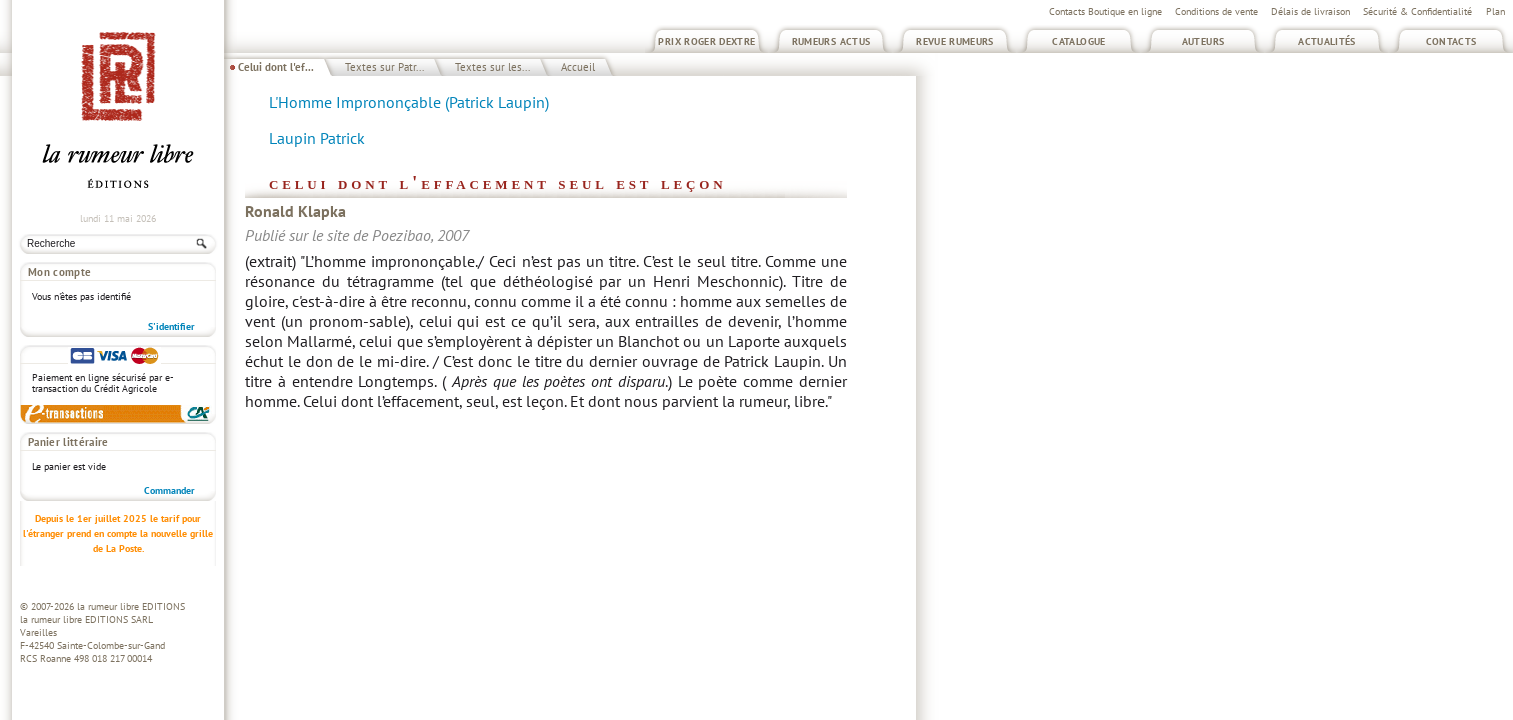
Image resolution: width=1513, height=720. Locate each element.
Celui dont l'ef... (276, 67)
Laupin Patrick (317, 138)
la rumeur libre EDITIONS (131, 606)
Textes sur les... (492, 67)
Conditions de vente (1216, 11)
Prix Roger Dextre (706, 41)
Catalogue (1078, 41)
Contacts (1451, 41)
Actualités (1327, 41)
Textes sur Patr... (384, 67)
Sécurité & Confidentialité (1417, 11)
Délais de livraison (1310, 11)
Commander (169, 490)
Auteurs (1203, 41)
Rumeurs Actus (831, 41)
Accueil (578, 67)
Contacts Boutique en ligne (1105, 11)
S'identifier (171, 326)
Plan (1495, 11)
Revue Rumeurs (955, 41)
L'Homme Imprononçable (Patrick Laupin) (409, 102)
